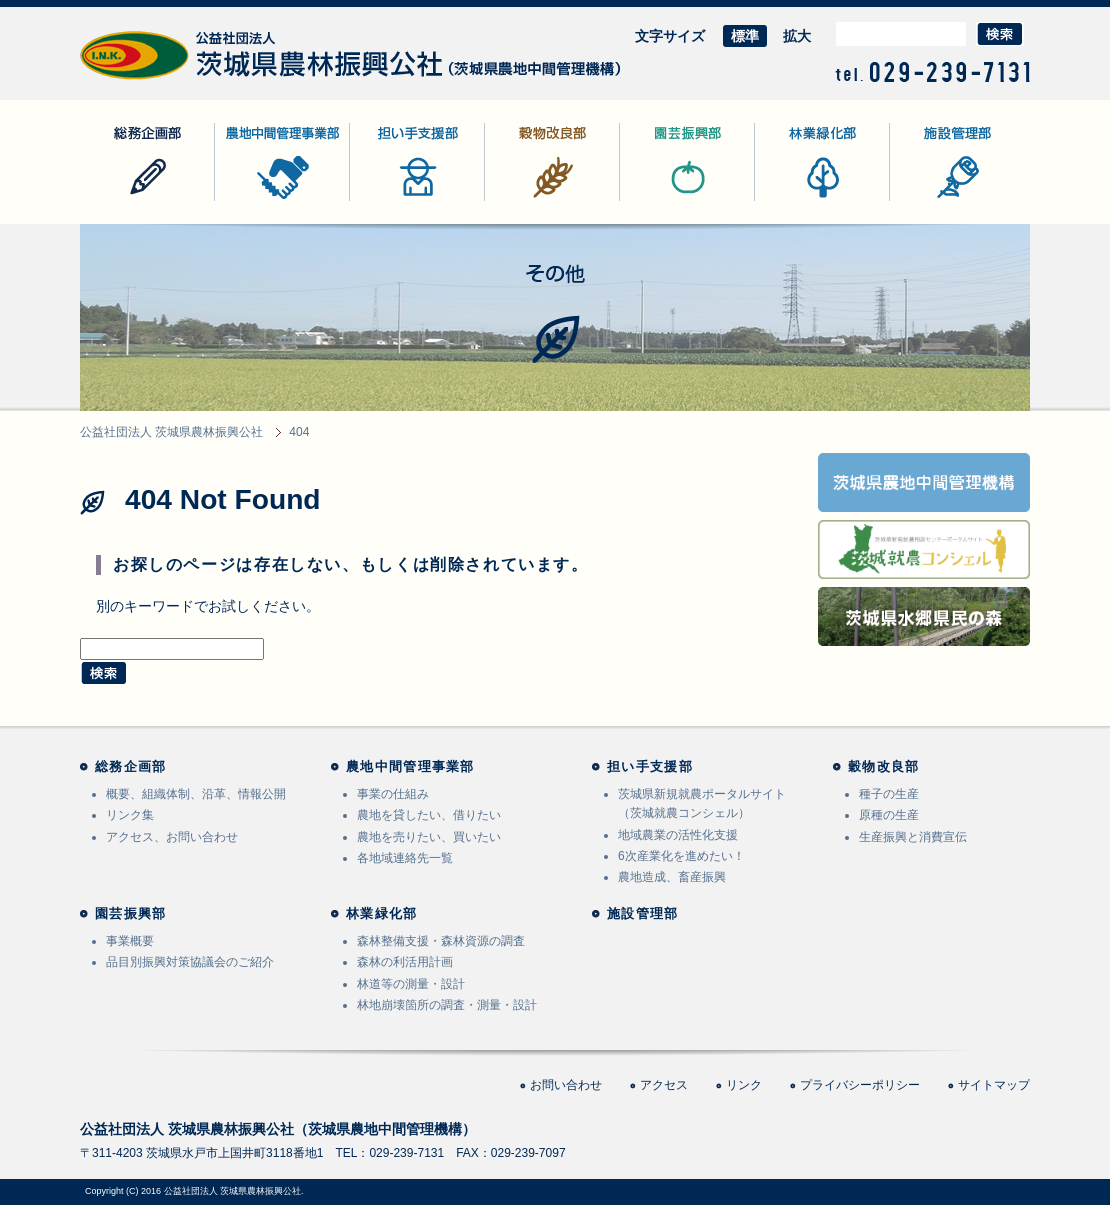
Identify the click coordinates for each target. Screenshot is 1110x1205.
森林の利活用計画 (405, 962)
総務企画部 (115, 200)
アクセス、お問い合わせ (172, 837)
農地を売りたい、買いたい (429, 837)
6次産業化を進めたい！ (681, 856)
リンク (744, 1085)
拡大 (797, 36)
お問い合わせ (566, 1085)
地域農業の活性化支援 (678, 835)
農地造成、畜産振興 (672, 877)
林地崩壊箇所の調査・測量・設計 (447, 1005)
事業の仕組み (393, 794)
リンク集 (130, 815)
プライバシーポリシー (860, 1085)
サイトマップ (994, 1085)
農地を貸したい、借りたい (429, 815)
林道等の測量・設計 (411, 984)
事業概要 (130, 941)
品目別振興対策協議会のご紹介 (190, 962)
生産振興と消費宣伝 (913, 837)
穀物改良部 (520, 200)
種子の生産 (889, 794)
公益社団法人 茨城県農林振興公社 (187, 79)
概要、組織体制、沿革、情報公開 (196, 794)
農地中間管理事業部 (278, 200)
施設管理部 (925, 200)
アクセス (664, 1085)
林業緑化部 (790, 200)
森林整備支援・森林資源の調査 (441, 941)
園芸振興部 (655, 200)
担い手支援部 (392, 200)
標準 (745, 36)
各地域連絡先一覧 (405, 858)
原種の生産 (889, 815)
